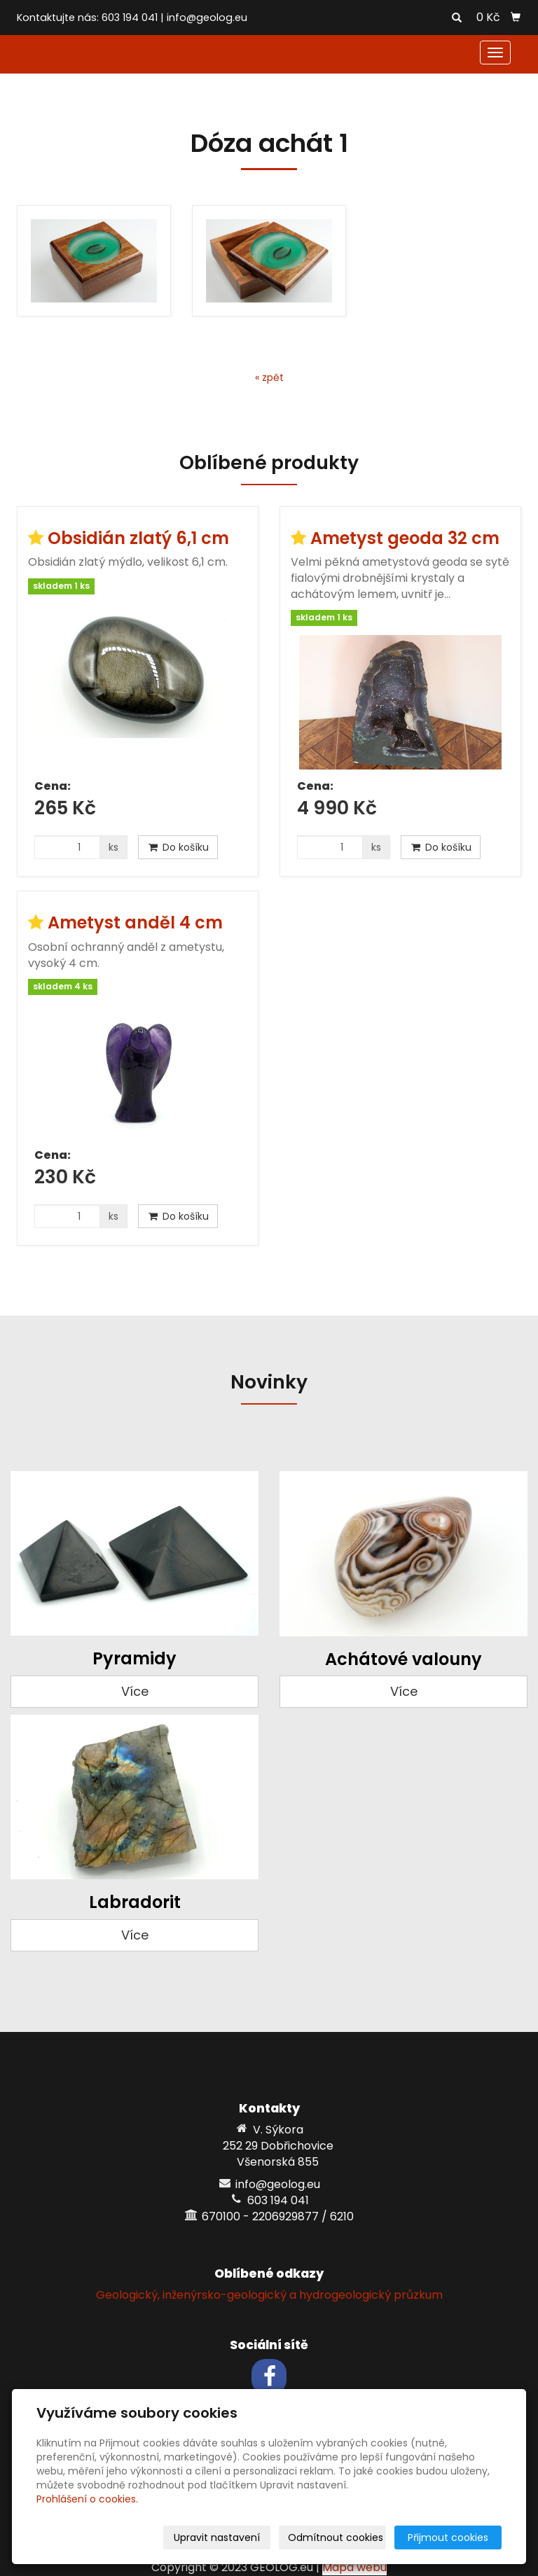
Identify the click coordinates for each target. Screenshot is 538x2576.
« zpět (269, 377)
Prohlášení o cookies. (87, 2499)
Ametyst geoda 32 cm (404, 538)
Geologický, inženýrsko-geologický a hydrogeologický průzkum (269, 2295)
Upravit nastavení (217, 2537)
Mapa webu (354, 2567)
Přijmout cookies (448, 2537)
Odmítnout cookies (335, 2537)
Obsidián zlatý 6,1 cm (138, 538)
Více (135, 1691)
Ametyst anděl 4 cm (135, 922)
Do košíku (178, 847)
